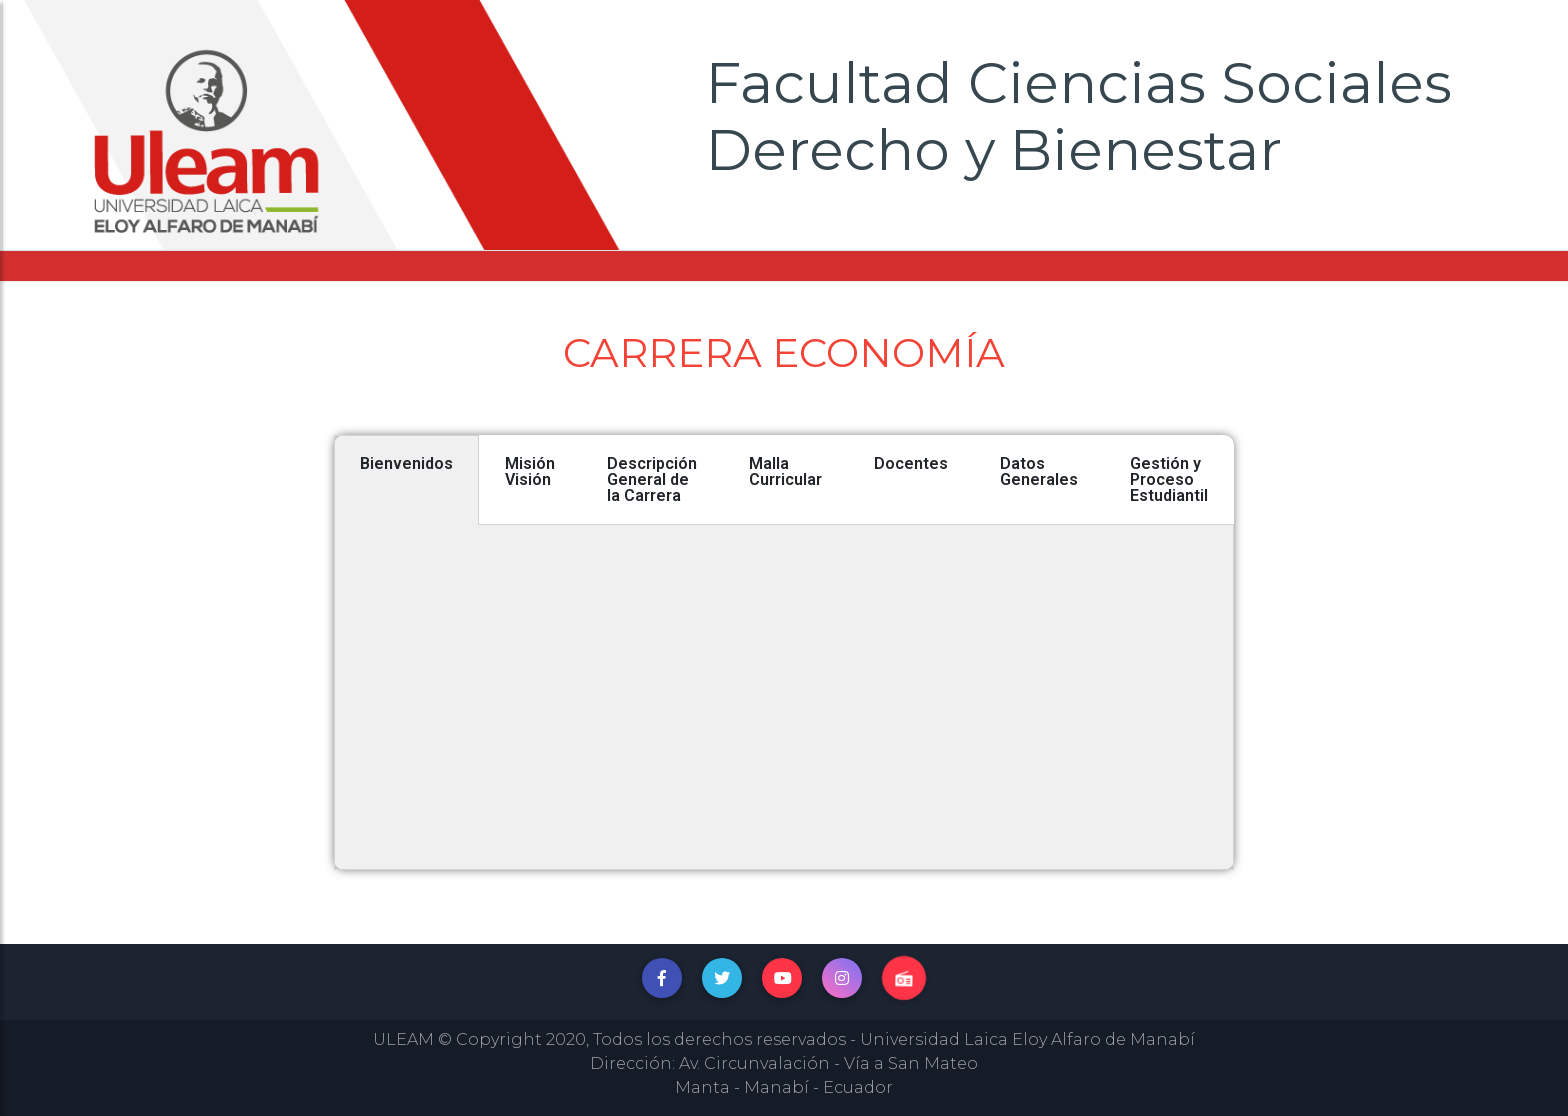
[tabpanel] (784, 697)
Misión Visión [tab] (530, 471)
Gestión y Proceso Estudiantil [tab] (1169, 479)
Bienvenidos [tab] (406, 463)
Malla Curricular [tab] (785, 471)
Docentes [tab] (911, 463)
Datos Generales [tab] (1039, 471)
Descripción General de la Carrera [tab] (652, 479)
